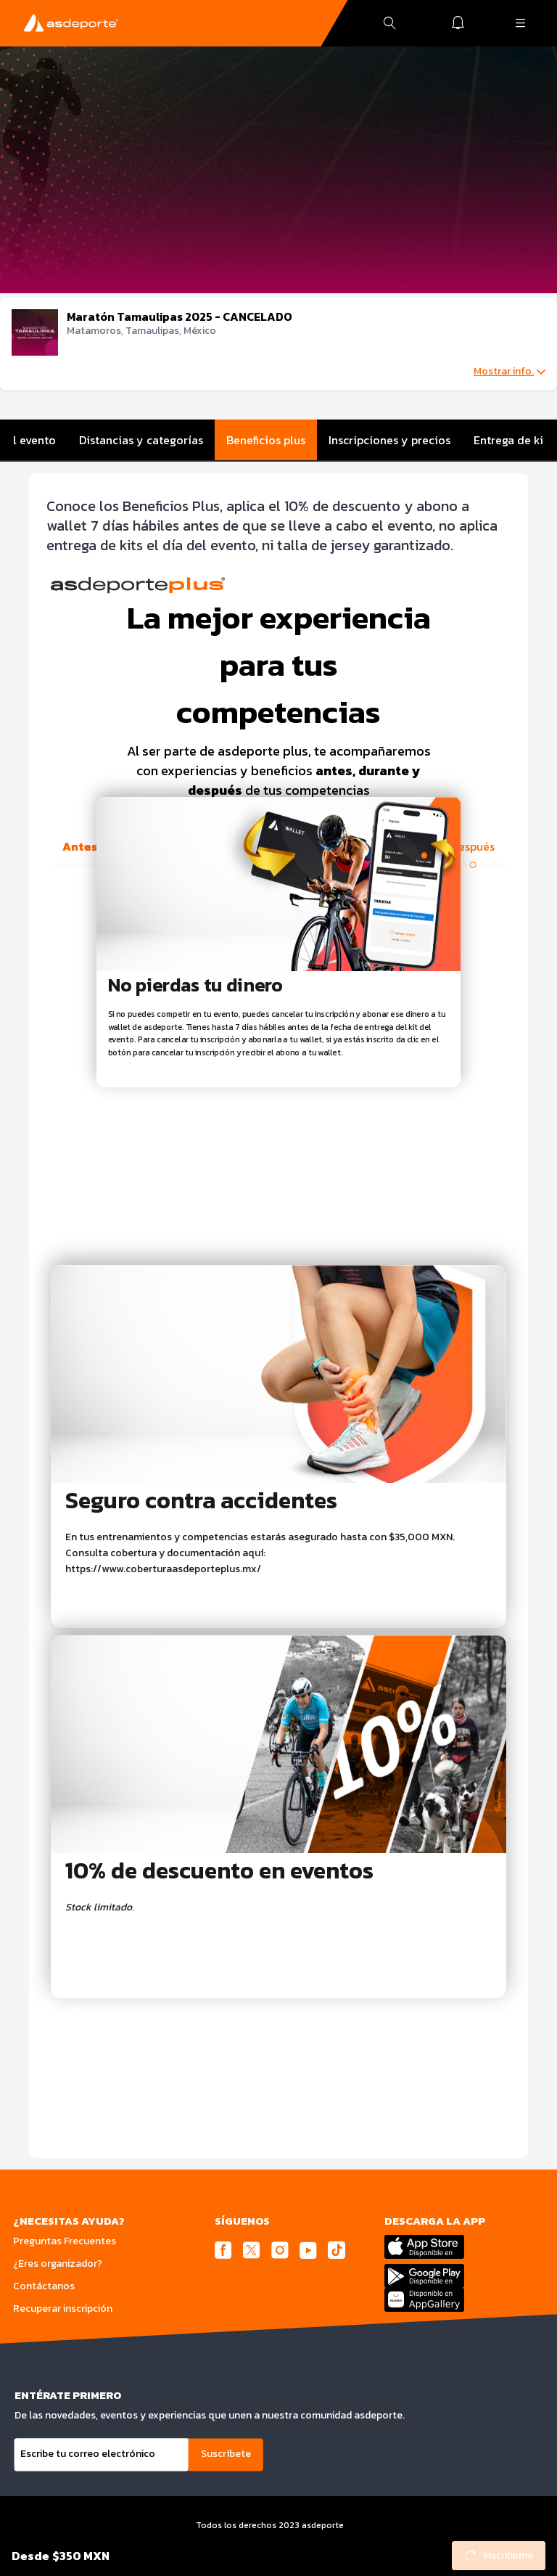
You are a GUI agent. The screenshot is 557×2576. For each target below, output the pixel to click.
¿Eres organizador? (57, 2263)
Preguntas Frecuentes (64, 2241)
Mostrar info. (509, 371)
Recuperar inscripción (62, 2308)
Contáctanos (44, 2286)
